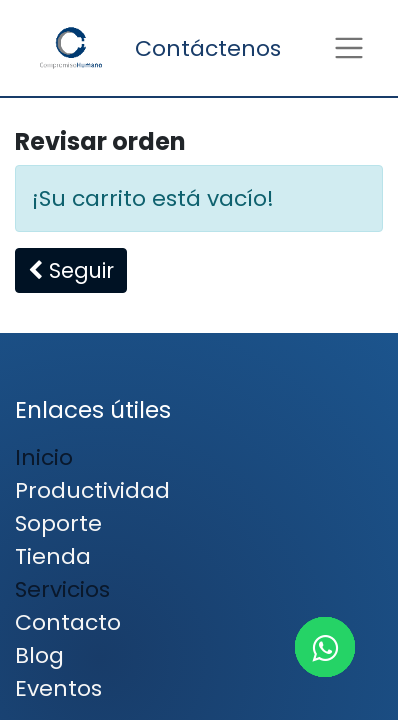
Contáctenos (208, 48)
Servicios (62, 589)
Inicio (44, 457)
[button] (71, 270)
